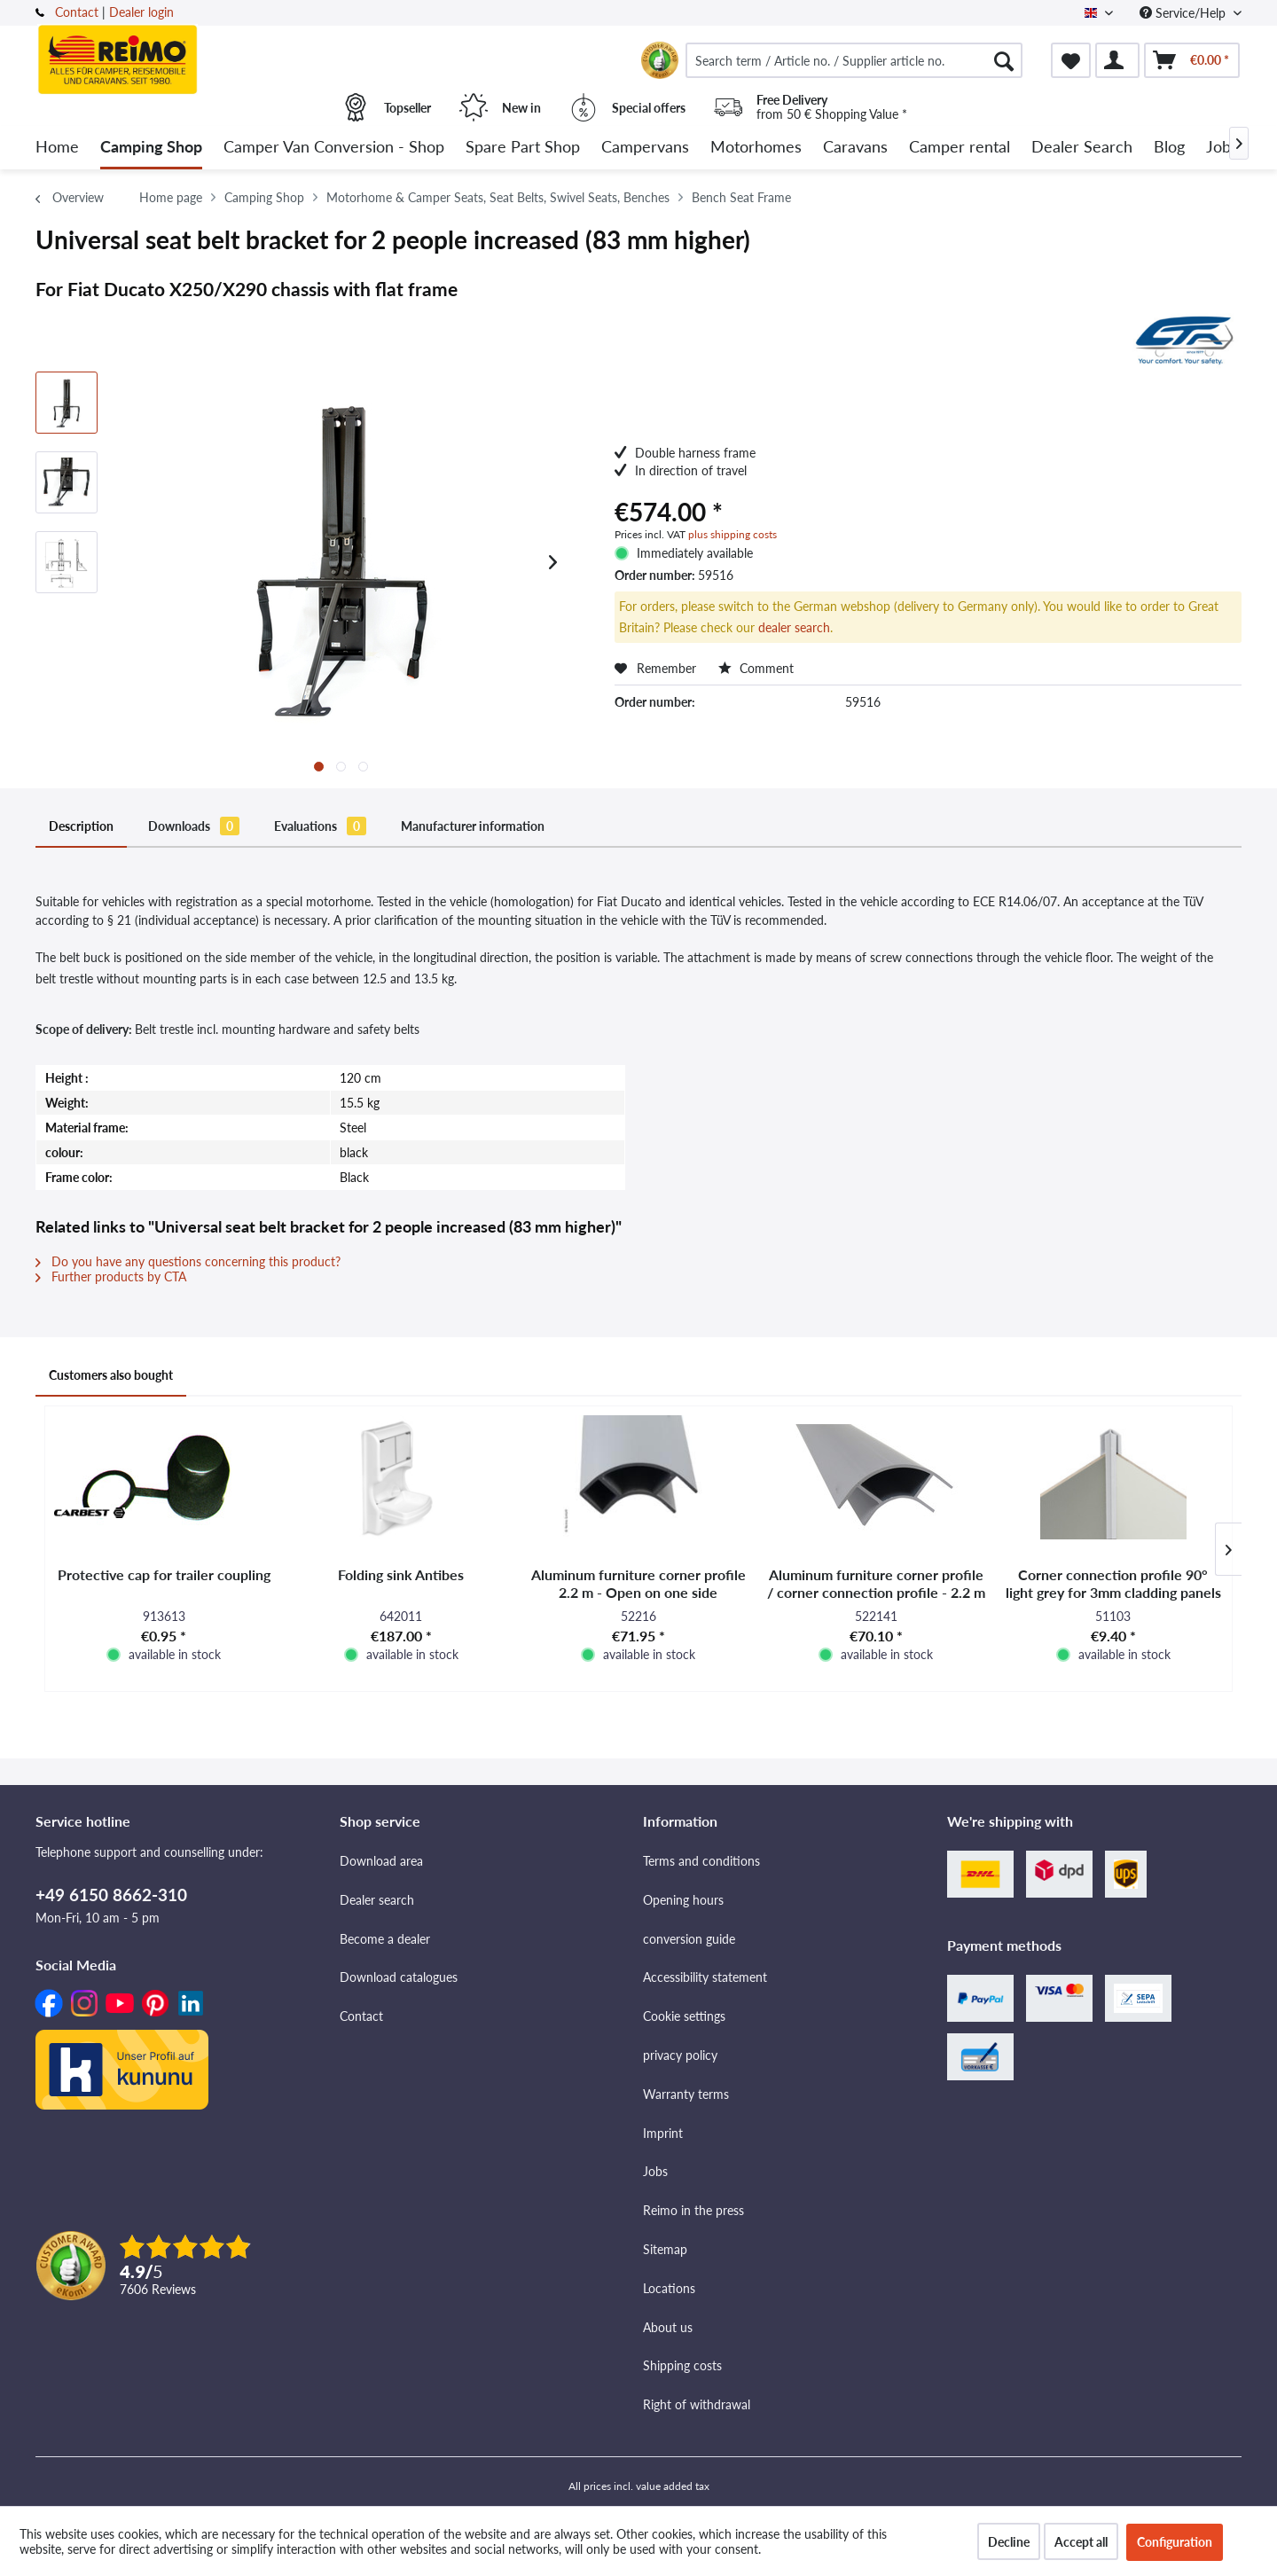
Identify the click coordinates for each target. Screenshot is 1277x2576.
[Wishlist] (1071, 60)
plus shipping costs (732, 534)
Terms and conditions (701, 1860)
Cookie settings (684, 2016)
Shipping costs (682, 2365)
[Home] (57, 147)
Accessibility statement (705, 1977)
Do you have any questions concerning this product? (188, 1261)
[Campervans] (645, 147)
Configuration (1174, 2541)
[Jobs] (1222, 147)
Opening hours (683, 1899)
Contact (76, 12)
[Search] (1003, 60)
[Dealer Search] (1081, 147)
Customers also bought (111, 1374)
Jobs (655, 2171)
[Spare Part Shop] (523, 147)
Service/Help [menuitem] (1184, 12)
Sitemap (665, 2249)
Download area (381, 1860)
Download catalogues (399, 1977)
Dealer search (377, 1899)
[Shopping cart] (1192, 60)
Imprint (663, 2133)
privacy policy (680, 2055)
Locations (669, 2288)
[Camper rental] (959, 147)
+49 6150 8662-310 (111, 1894)
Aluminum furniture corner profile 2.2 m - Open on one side (638, 1583)
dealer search (794, 627)
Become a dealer (385, 1938)
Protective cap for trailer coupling (164, 1574)
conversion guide (689, 1938)
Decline (1009, 2541)
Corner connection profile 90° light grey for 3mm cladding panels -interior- (1113, 1583)
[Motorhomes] (756, 147)
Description (81, 826)
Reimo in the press (693, 2210)
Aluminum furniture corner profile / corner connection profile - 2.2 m (876, 1583)
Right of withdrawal (696, 2404)
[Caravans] (855, 147)
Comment (756, 668)
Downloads (193, 826)
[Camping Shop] (151, 147)
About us (668, 2327)
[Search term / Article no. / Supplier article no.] (854, 60)
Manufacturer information (472, 826)
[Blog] (1169, 147)
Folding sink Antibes (401, 1574)
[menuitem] (854, 60)
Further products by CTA (110, 1276)
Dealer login (141, 12)
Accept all (1081, 2541)
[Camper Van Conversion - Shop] (333, 147)
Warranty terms (686, 2094)
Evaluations (320, 826)
